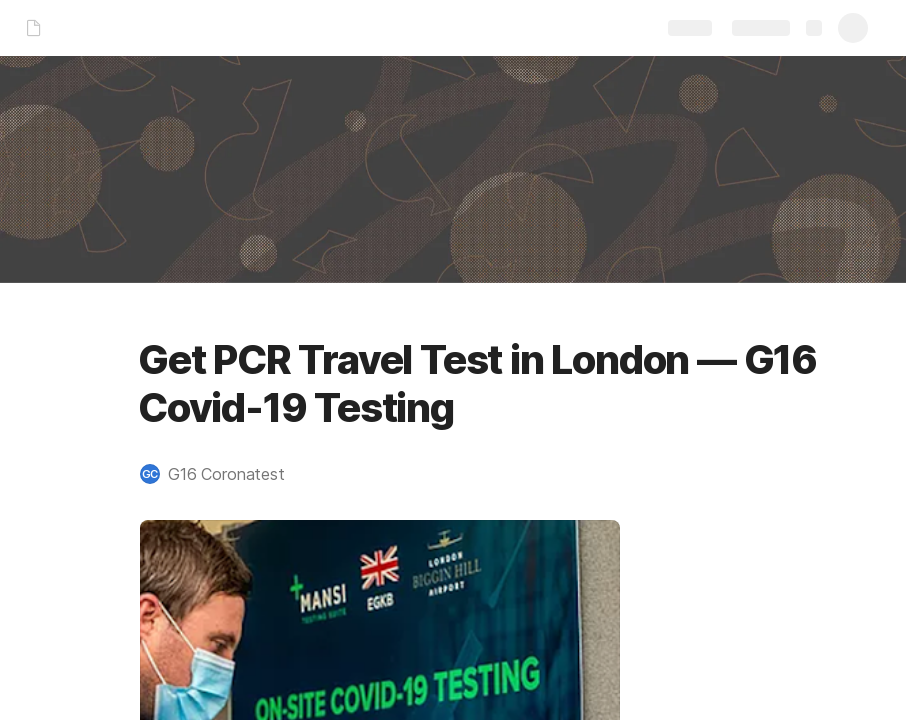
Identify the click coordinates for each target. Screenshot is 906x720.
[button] (222, 474)
